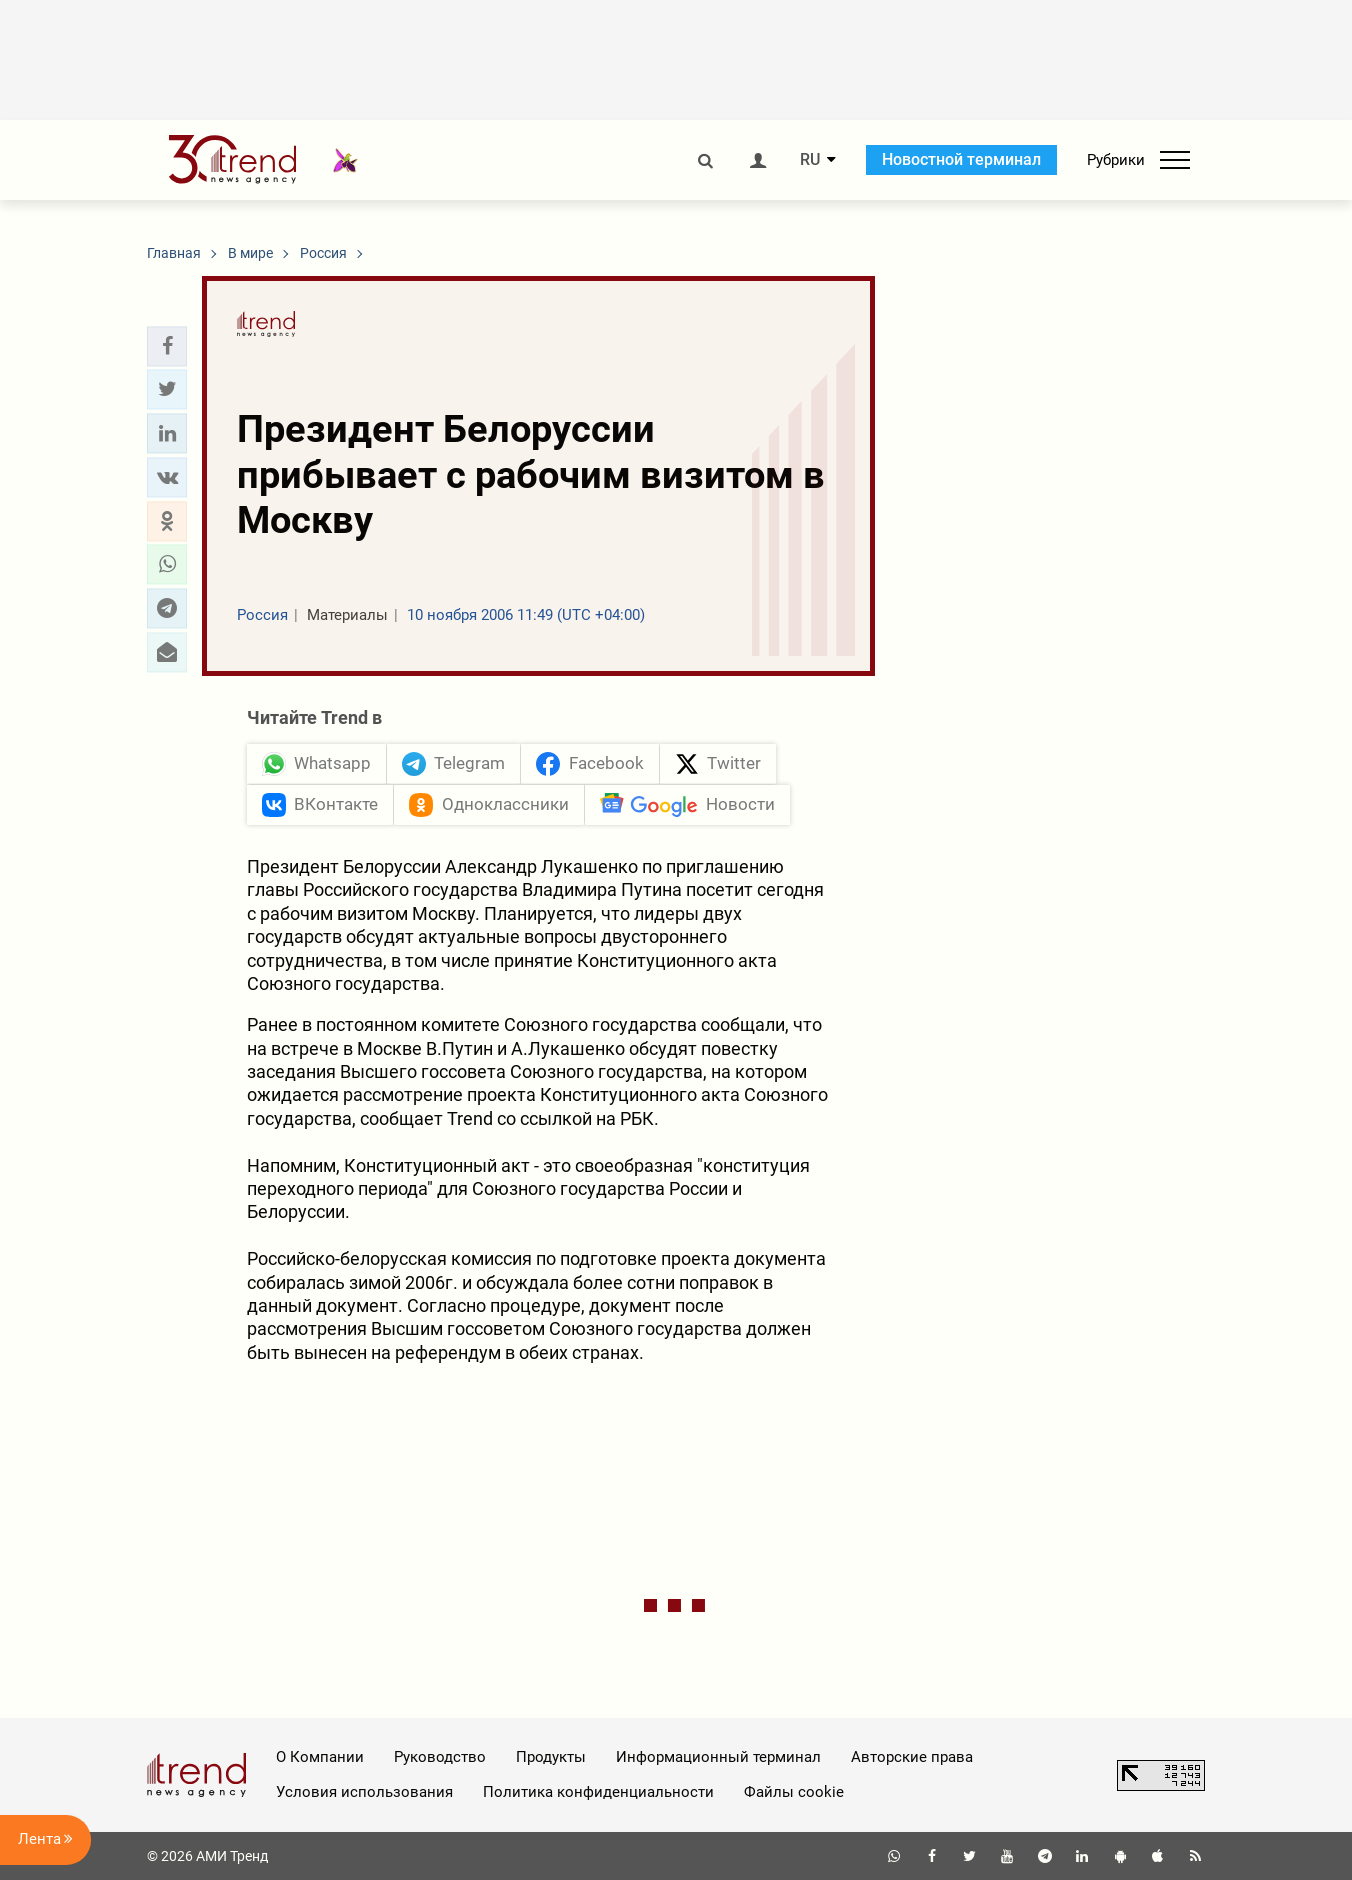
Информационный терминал (718, 1757)
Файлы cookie (794, 1792)
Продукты (551, 1757)
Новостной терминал (961, 159)
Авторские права (912, 1757)
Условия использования (364, 1792)
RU (810, 160)
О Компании (320, 1757)
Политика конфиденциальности (598, 1792)
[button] (167, 346)
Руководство (440, 1757)
